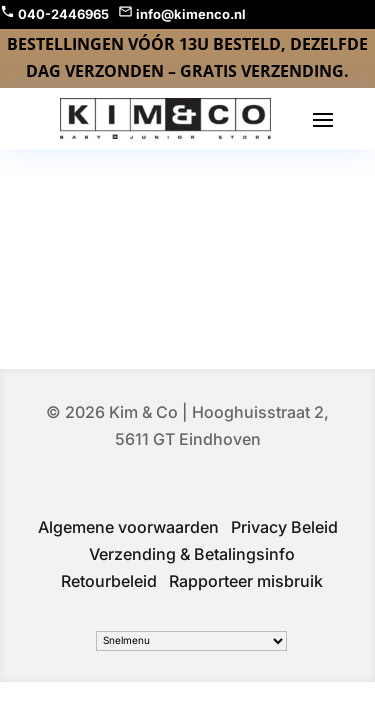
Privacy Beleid (284, 527)
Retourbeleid (109, 581)
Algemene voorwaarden (128, 527)
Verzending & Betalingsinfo (192, 554)
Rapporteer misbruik (246, 581)
